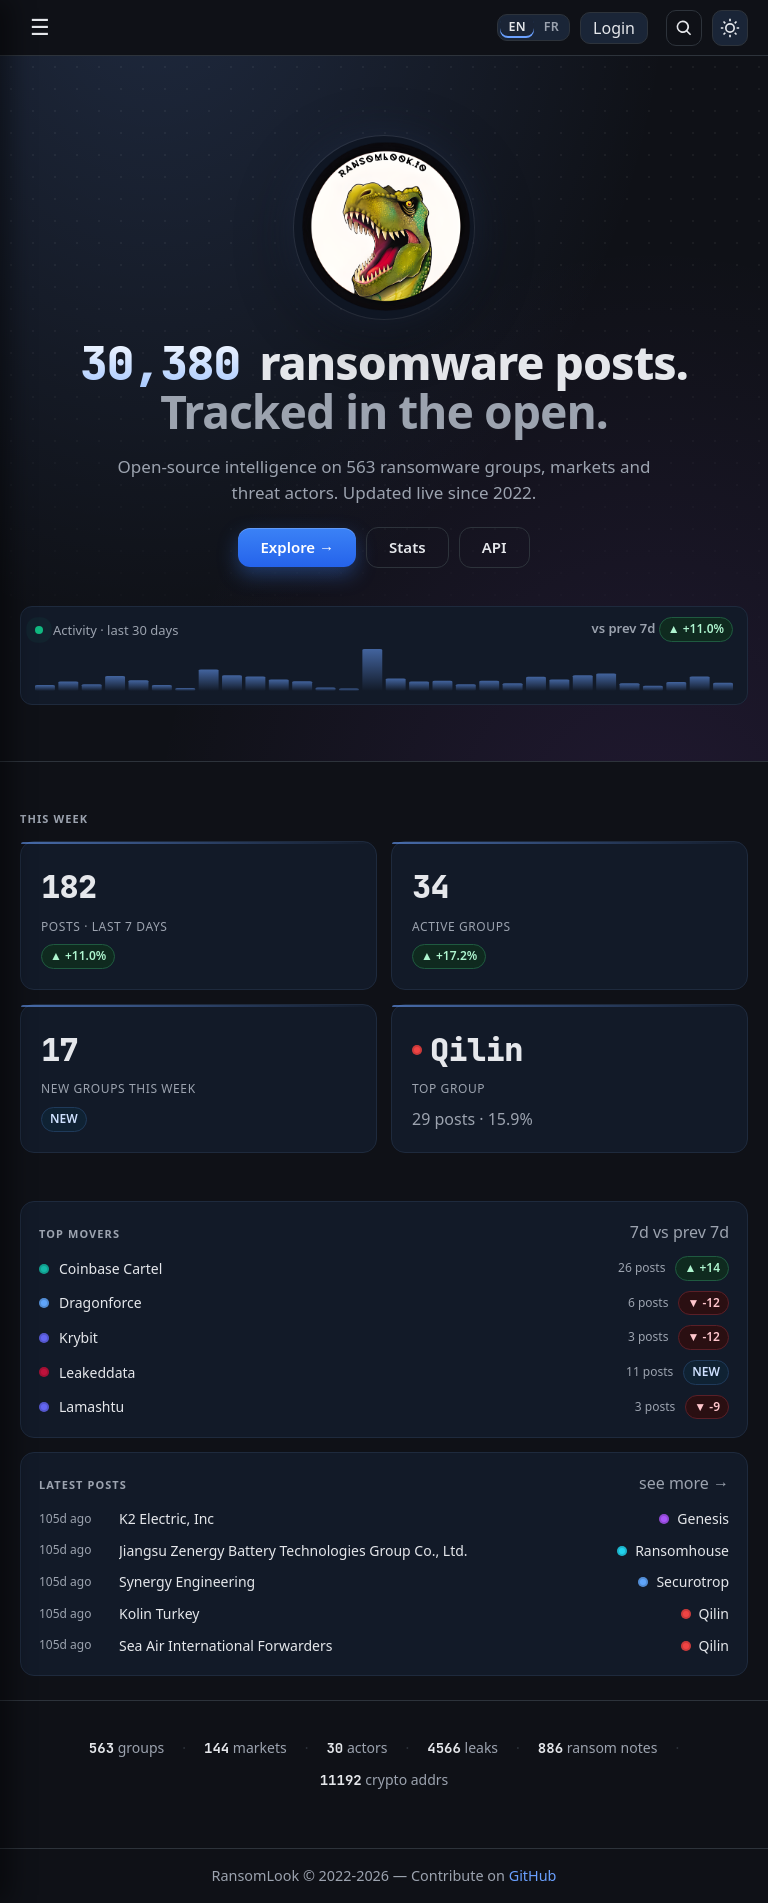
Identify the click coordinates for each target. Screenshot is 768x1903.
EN (516, 26)
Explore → (297, 547)
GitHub (533, 1875)
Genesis (694, 1518)
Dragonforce (100, 1302)
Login (614, 28)
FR (551, 26)
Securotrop (683, 1581)
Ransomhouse (673, 1550)
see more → (684, 1483)
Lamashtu (91, 1406)
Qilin (705, 1613)
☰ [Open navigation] (40, 27)
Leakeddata (97, 1372)
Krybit (78, 1337)
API (494, 547)
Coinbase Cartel (110, 1268)
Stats (407, 547)
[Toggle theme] (730, 28)
